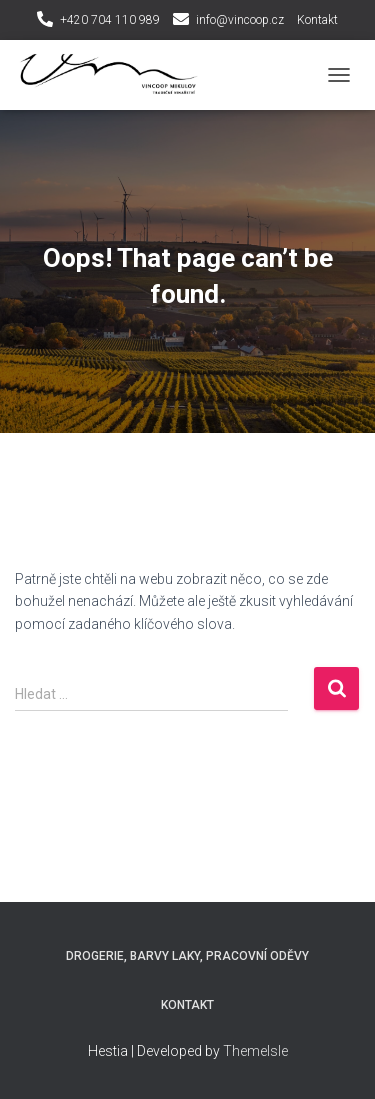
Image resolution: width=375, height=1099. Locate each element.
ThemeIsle (255, 1051)
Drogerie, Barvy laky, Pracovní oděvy (187, 956)
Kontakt (317, 20)
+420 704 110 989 (110, 20)
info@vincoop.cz (240, 20)
